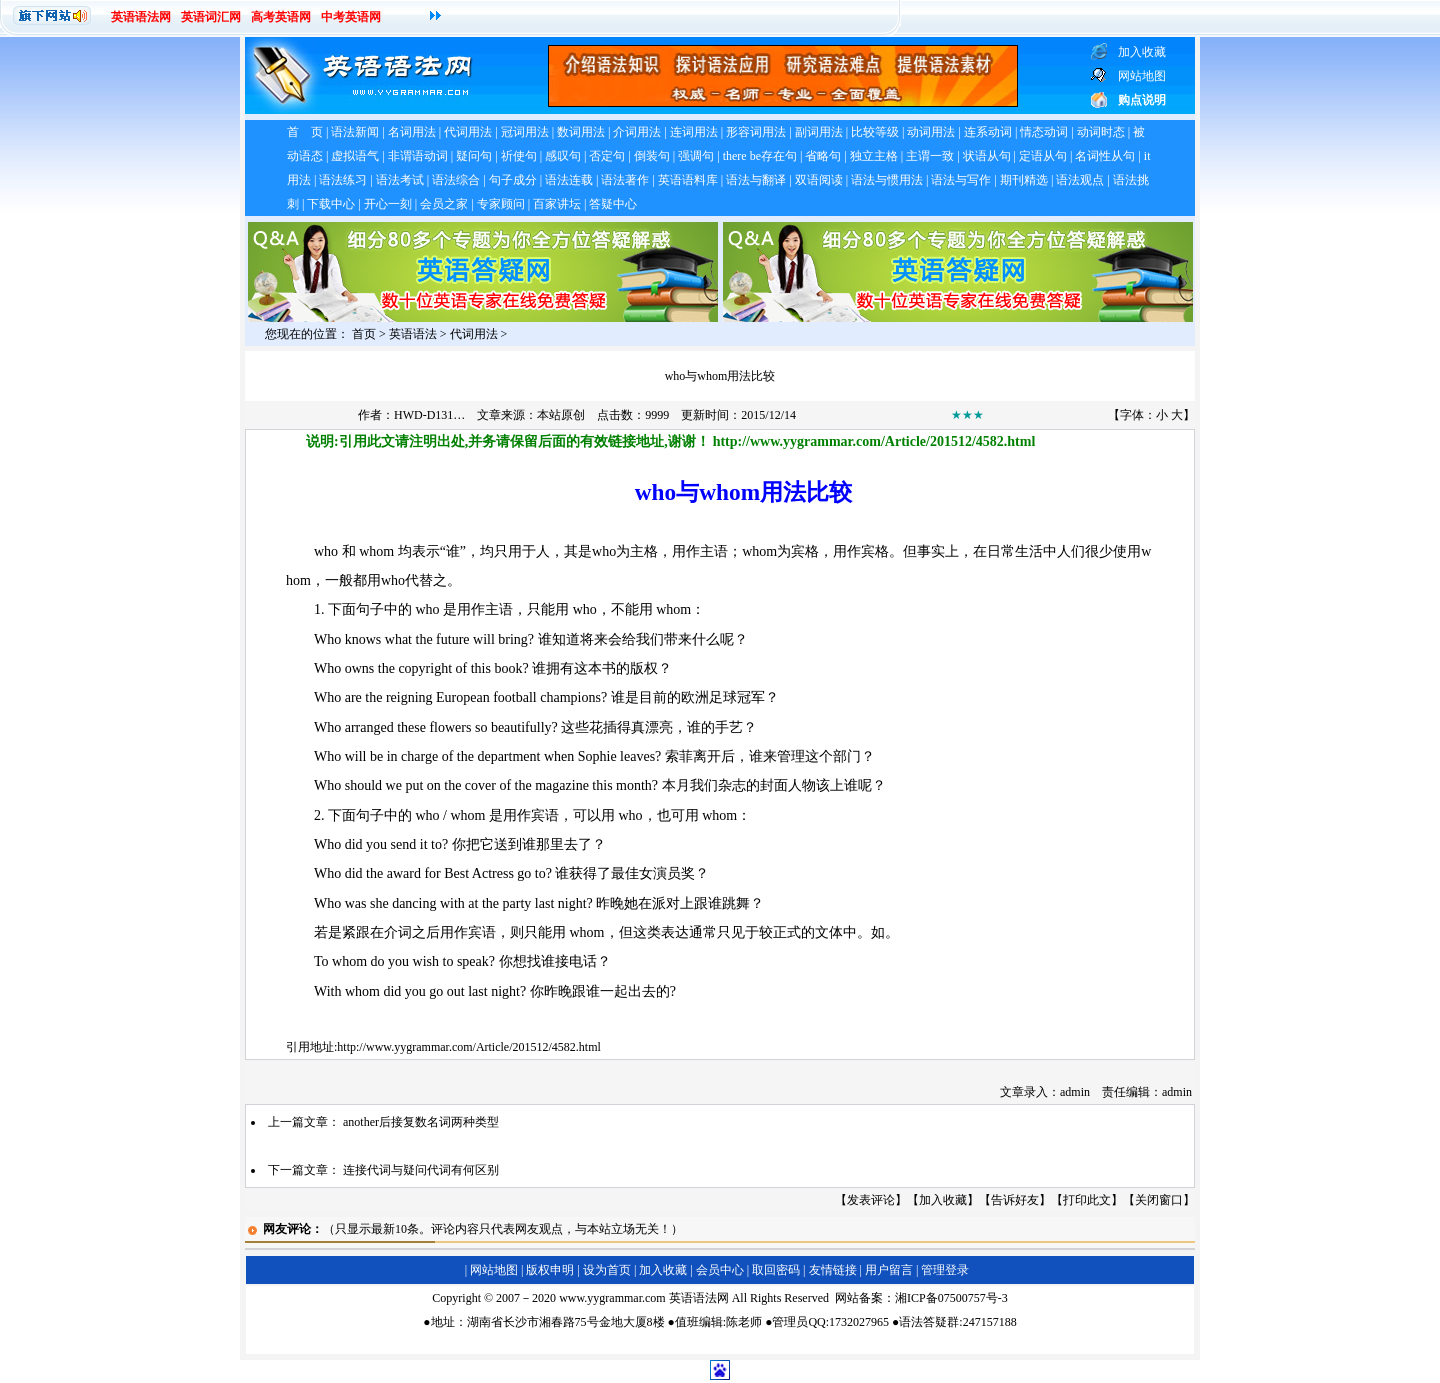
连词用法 (694, 132)
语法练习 (343, 180)
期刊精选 (1024, 180)
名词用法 (412, 132)
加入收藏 (943, 1200)
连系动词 (988, 132)
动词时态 (1101, 132)
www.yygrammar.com (612, 1298)
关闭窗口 (1159, 1200)
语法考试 (400, 180)
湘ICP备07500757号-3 (951, 1298)
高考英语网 (281, 17)
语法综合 (456, 180)
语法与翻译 (756, 180)
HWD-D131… (429, 415)
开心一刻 (388, 204)
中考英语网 (351, 17)
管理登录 (945, 1270)
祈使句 (519, 156)
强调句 (696, 156)
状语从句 (987, 156)
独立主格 (874, 156)
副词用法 (819, 132)
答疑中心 (613, 204)
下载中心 (331, 204)
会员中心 (720, 1270)
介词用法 (637, 132)
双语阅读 (819, 180)
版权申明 (550, 1270)
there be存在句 (760, 156)
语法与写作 (961, 180)
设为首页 (607, 1270)
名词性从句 (1105, 156)
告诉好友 (1015, 1200)
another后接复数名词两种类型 (421, 1122)
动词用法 (931, 132)
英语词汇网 (211, 17)
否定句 (607, 156)
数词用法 (581, 132)
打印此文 (1087, 1200)
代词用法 (468, 132)
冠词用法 (525, 132)
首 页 (305, 132)
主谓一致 (930, 156)
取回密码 (776, 1270)
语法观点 (1080, 180)
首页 (364, 334)
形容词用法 (756, 132)
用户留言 (889, 1270)
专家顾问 (501, 204)
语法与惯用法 (887, 180)
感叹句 (563, 156)
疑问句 (474, 156)
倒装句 (652, 156)
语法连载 (569, 180)
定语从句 (1043, 156)
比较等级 (875, 132)
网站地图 (494, 1270)
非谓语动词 (418, 156)
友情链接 (833, 1270)
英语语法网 (141, 17)
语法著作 (625, 180)
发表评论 (871, 1200)
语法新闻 (355, 132)
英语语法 (413, 334)
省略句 (823, 156)
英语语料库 (688, 180)
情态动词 (1044, 132)
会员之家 (444, 204)
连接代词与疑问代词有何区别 (421, 1170)
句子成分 (513, 180)
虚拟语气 (355, 156)
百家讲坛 (557, 204)
